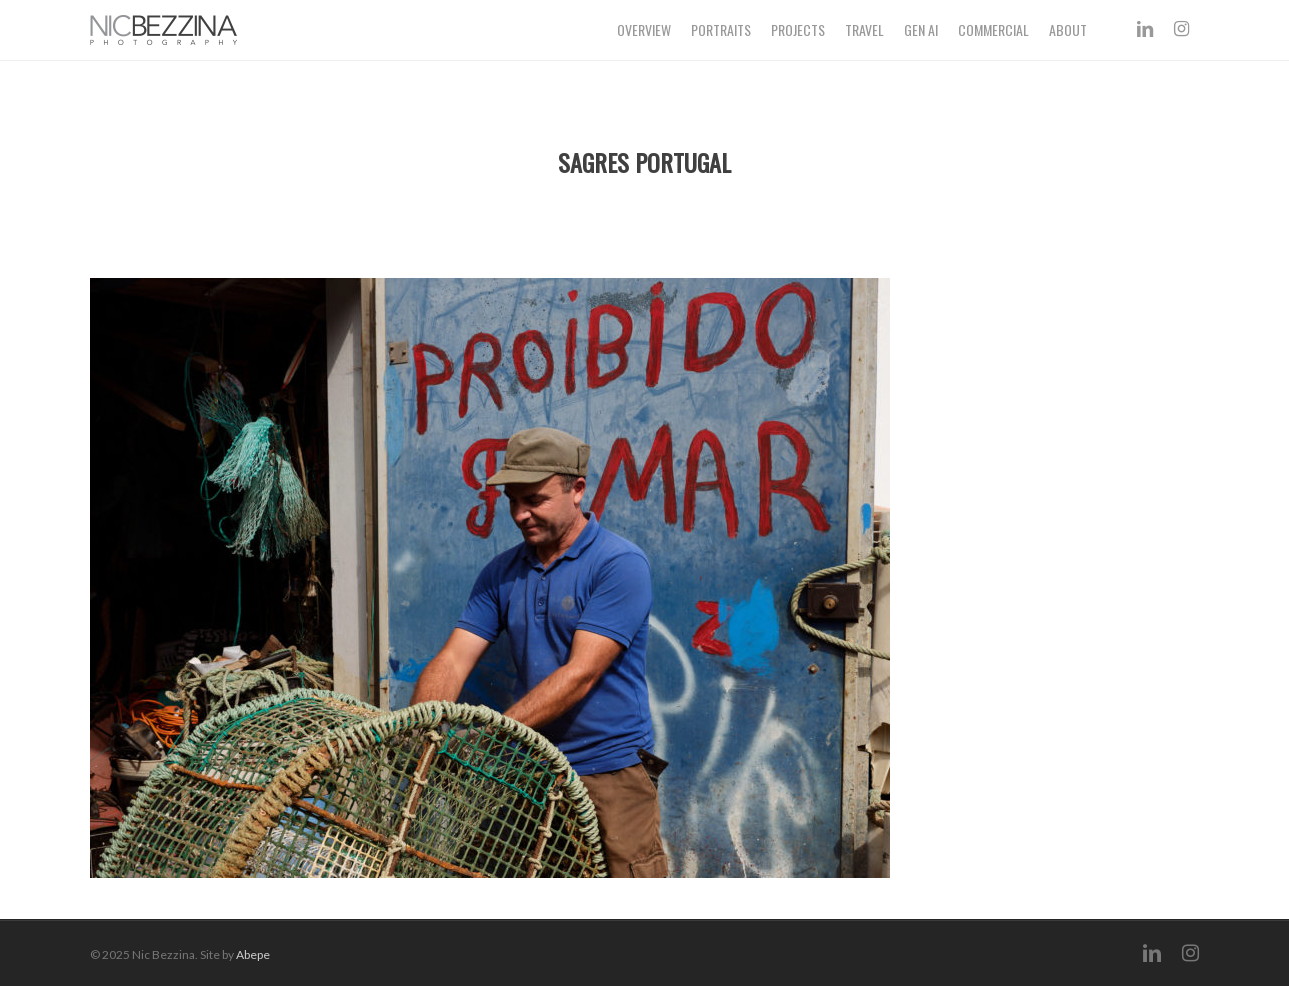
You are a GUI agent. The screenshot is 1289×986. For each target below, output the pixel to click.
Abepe (253, 954)
